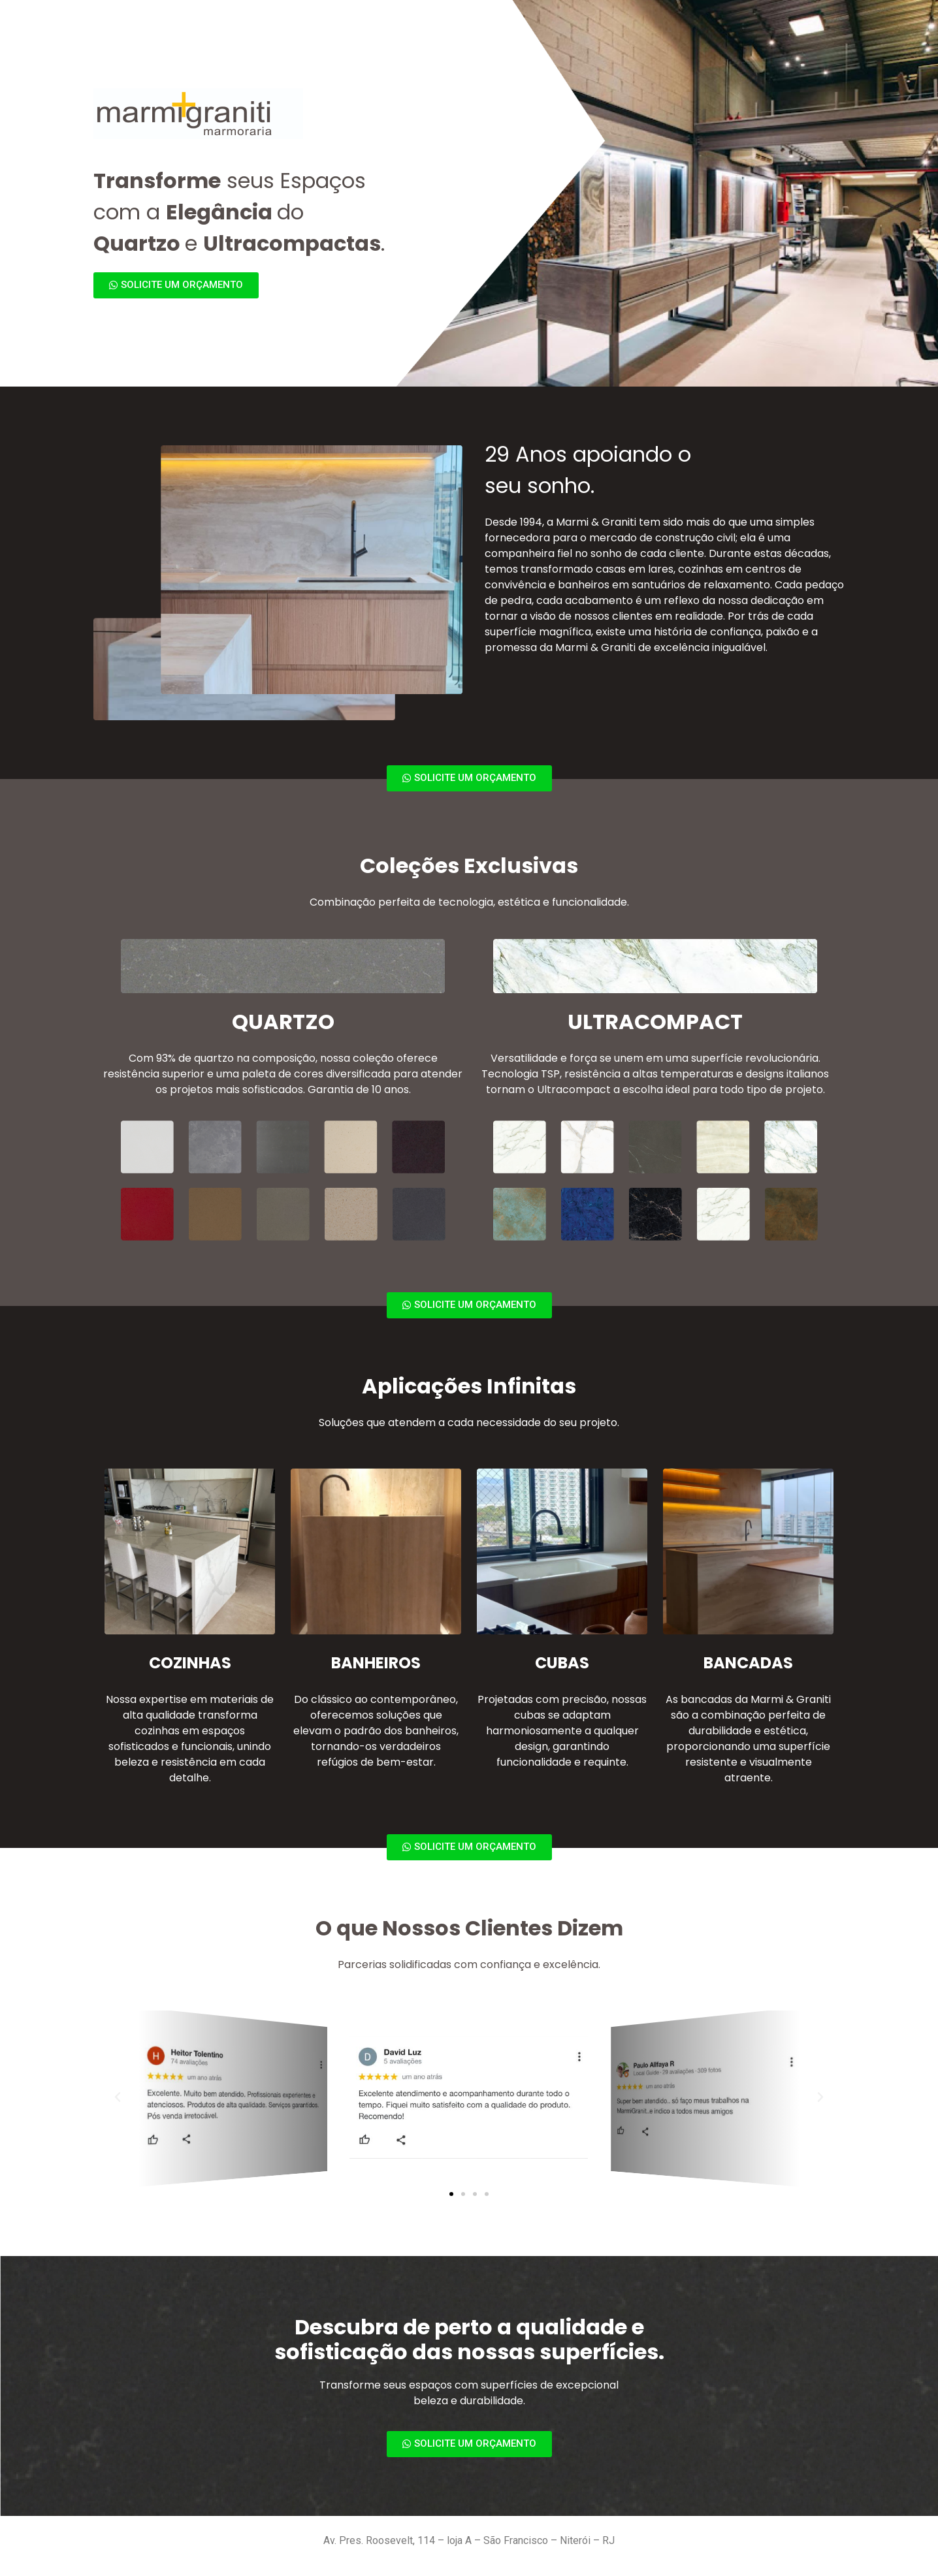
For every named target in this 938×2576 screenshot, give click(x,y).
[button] (451, 2194)
